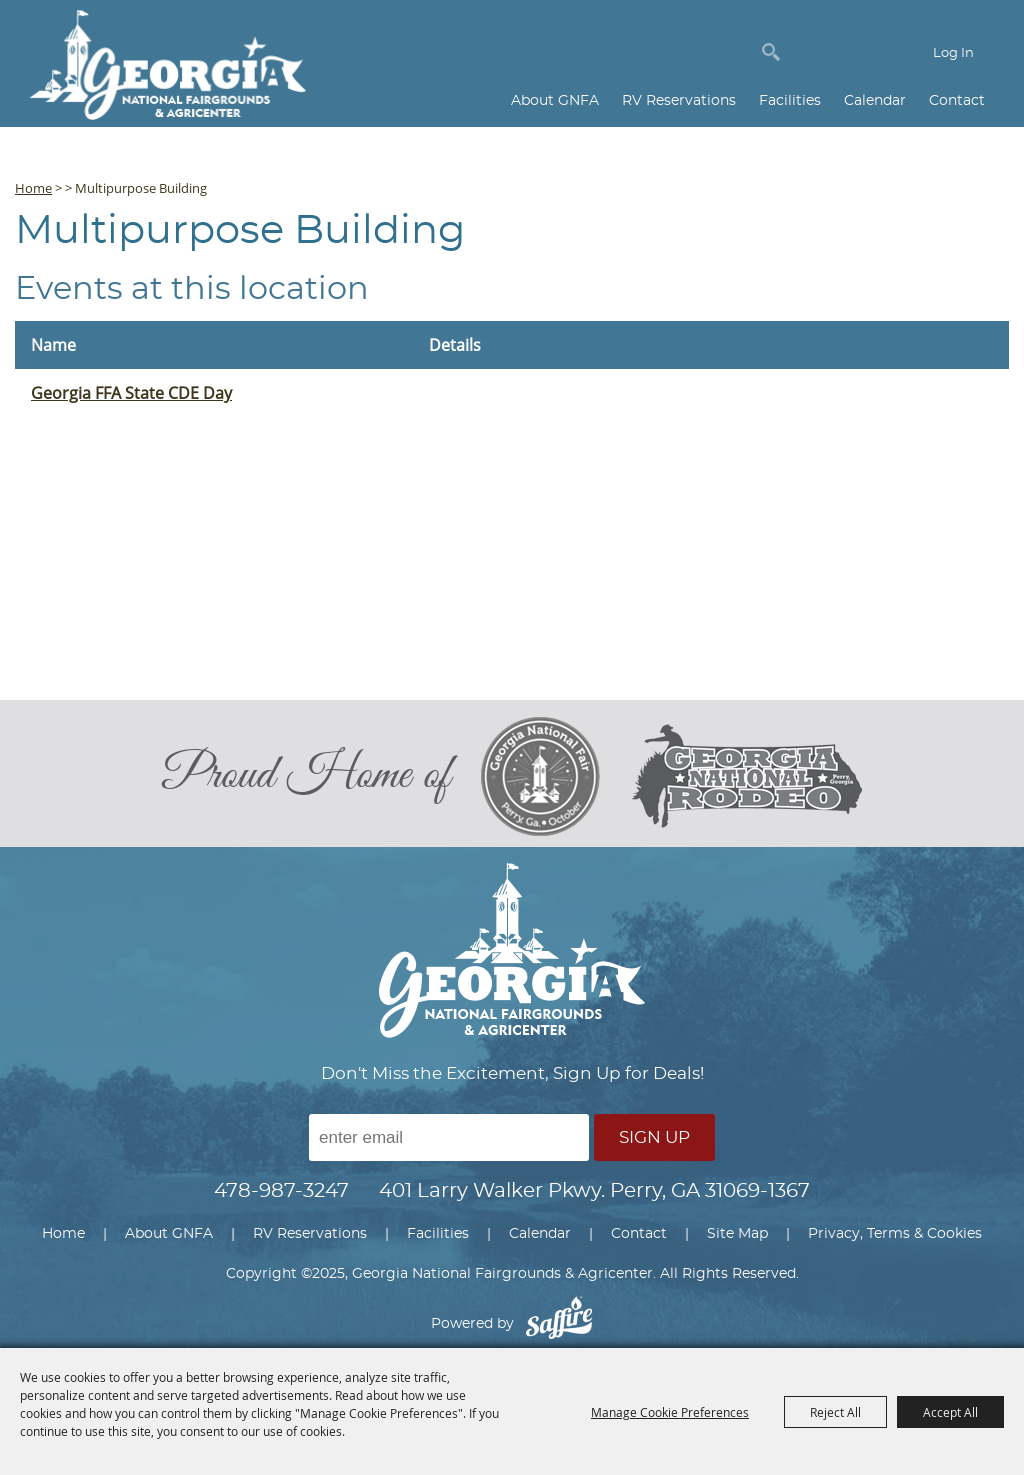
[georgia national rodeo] (747, 776)
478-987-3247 (281, 1191)
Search (771, 52)
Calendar (875, 101)
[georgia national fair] (556, 776)
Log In (953, 53)
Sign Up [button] (654, 1137)
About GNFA (555, 101)
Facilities (790, 101)
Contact (957, 101)
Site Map (737, 1234)
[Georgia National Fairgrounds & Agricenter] (168, 67)
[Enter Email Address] (449, 1137)
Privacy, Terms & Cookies (895, 1234)
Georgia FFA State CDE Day (131, 393)
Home (33, 188)
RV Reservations (679, 101)
